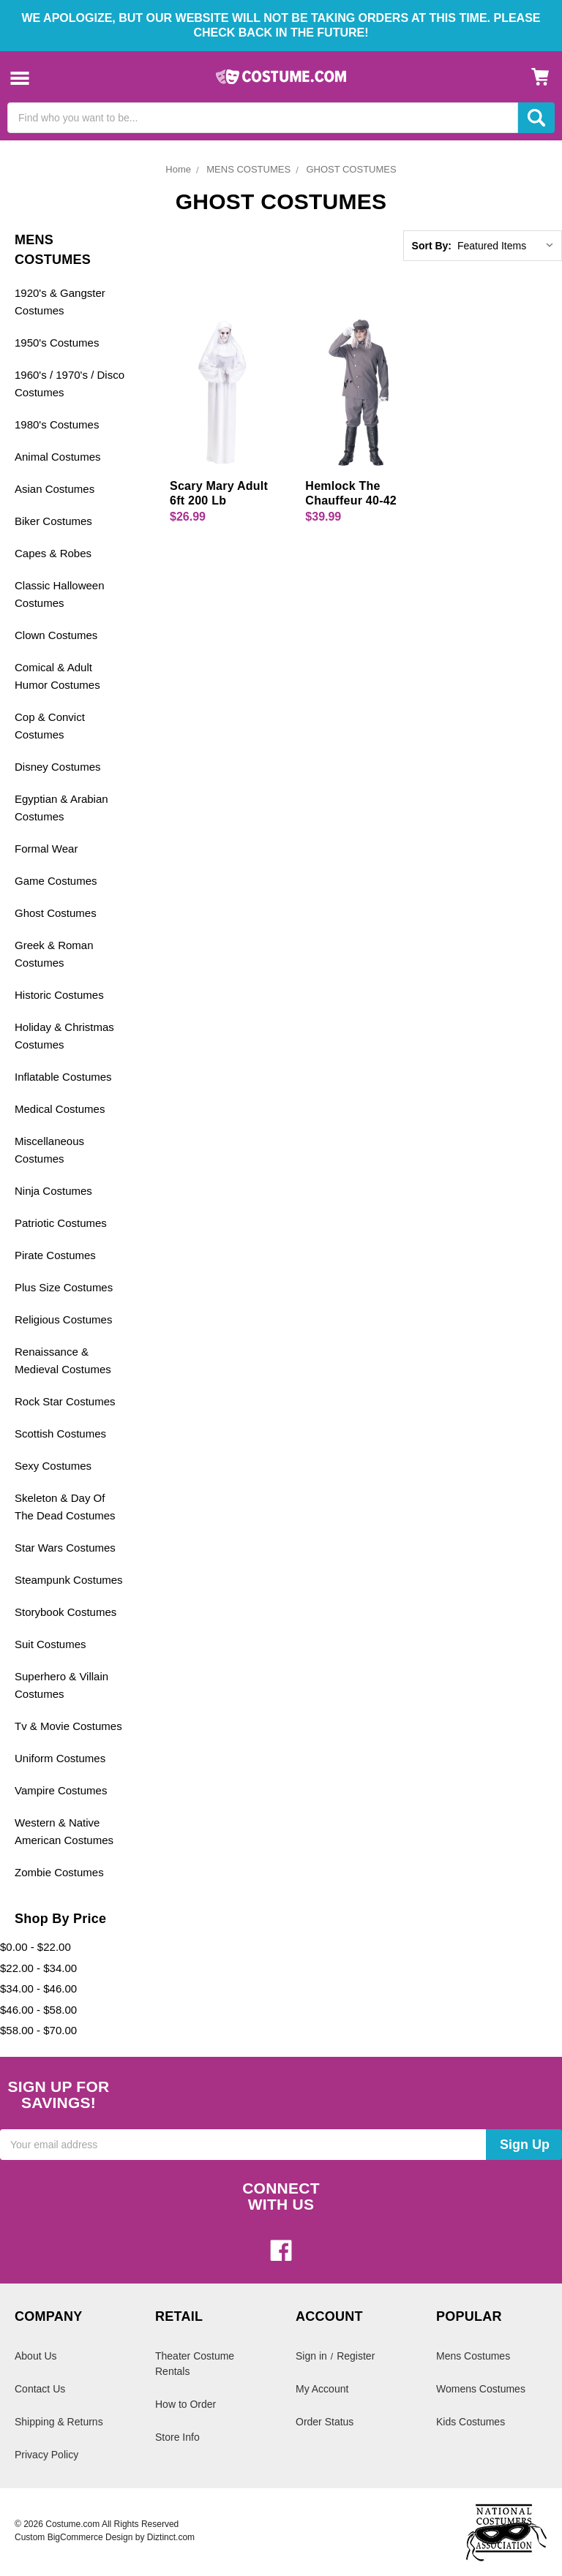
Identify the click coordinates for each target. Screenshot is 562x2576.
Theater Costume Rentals (194, 2363)
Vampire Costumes (61, 1790)
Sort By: (432, 246)
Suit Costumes (50, 1644)
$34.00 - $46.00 (38, 1988)
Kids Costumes (470, 2422)
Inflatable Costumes (63, 1076)
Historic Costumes (59, 995)
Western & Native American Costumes (64, 1831)
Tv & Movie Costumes (68, 1726)
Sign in (311, 2356)
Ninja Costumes (53, 1191)
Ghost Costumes (56, 913)
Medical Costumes (60, 1109)
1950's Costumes (57, 342)
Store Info (177, 2437)
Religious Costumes (63, 1319)
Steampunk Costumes (69, 1580)
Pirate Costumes (55, 1255)
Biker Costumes (53, 521)
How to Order (185, 2404)
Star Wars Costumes (65, 1547)
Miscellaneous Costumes (49, 1150)
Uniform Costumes (60, 1758)
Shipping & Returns (59, 2422)
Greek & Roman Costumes (54, 954)
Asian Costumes (54, 489)
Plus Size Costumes (64, 1287)
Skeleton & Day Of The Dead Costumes (65, 1507)
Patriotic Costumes (61, 1223)
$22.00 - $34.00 (38, 1968)
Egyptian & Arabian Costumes (61, 808)
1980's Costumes (57, 424)
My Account (322, 2389)
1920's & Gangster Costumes (60, 302)
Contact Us (40, 2389)
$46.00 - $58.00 (38, 2009)
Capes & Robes (53, 553)
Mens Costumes (473, 2356)
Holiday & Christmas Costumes (64, 1036)
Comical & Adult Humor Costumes (57, 676)
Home (178, 169)
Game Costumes (56, 881)
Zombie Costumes (59, 1872)
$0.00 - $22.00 (35, 1947)
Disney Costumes (58, 766)
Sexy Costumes (53, 1465)
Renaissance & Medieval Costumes (63, 1360)
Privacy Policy (46, 2454)
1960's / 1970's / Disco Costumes (69, 384)
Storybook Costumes (65, 1612)
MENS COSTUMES (248, 169)
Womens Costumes (480, 2389)
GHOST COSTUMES (351, 169)
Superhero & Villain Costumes (61, 1685)
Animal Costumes (58, 456)
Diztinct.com (171, 2537)
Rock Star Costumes (65, 1401)
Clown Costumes (56, 635)
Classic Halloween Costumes (60, 594)
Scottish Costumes (60, 1433)
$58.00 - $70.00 (38, 2030)
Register (356, 2356)
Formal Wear (46, 848)
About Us (36, 2356)
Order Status (324, 2422)
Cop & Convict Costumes (50, 726)
